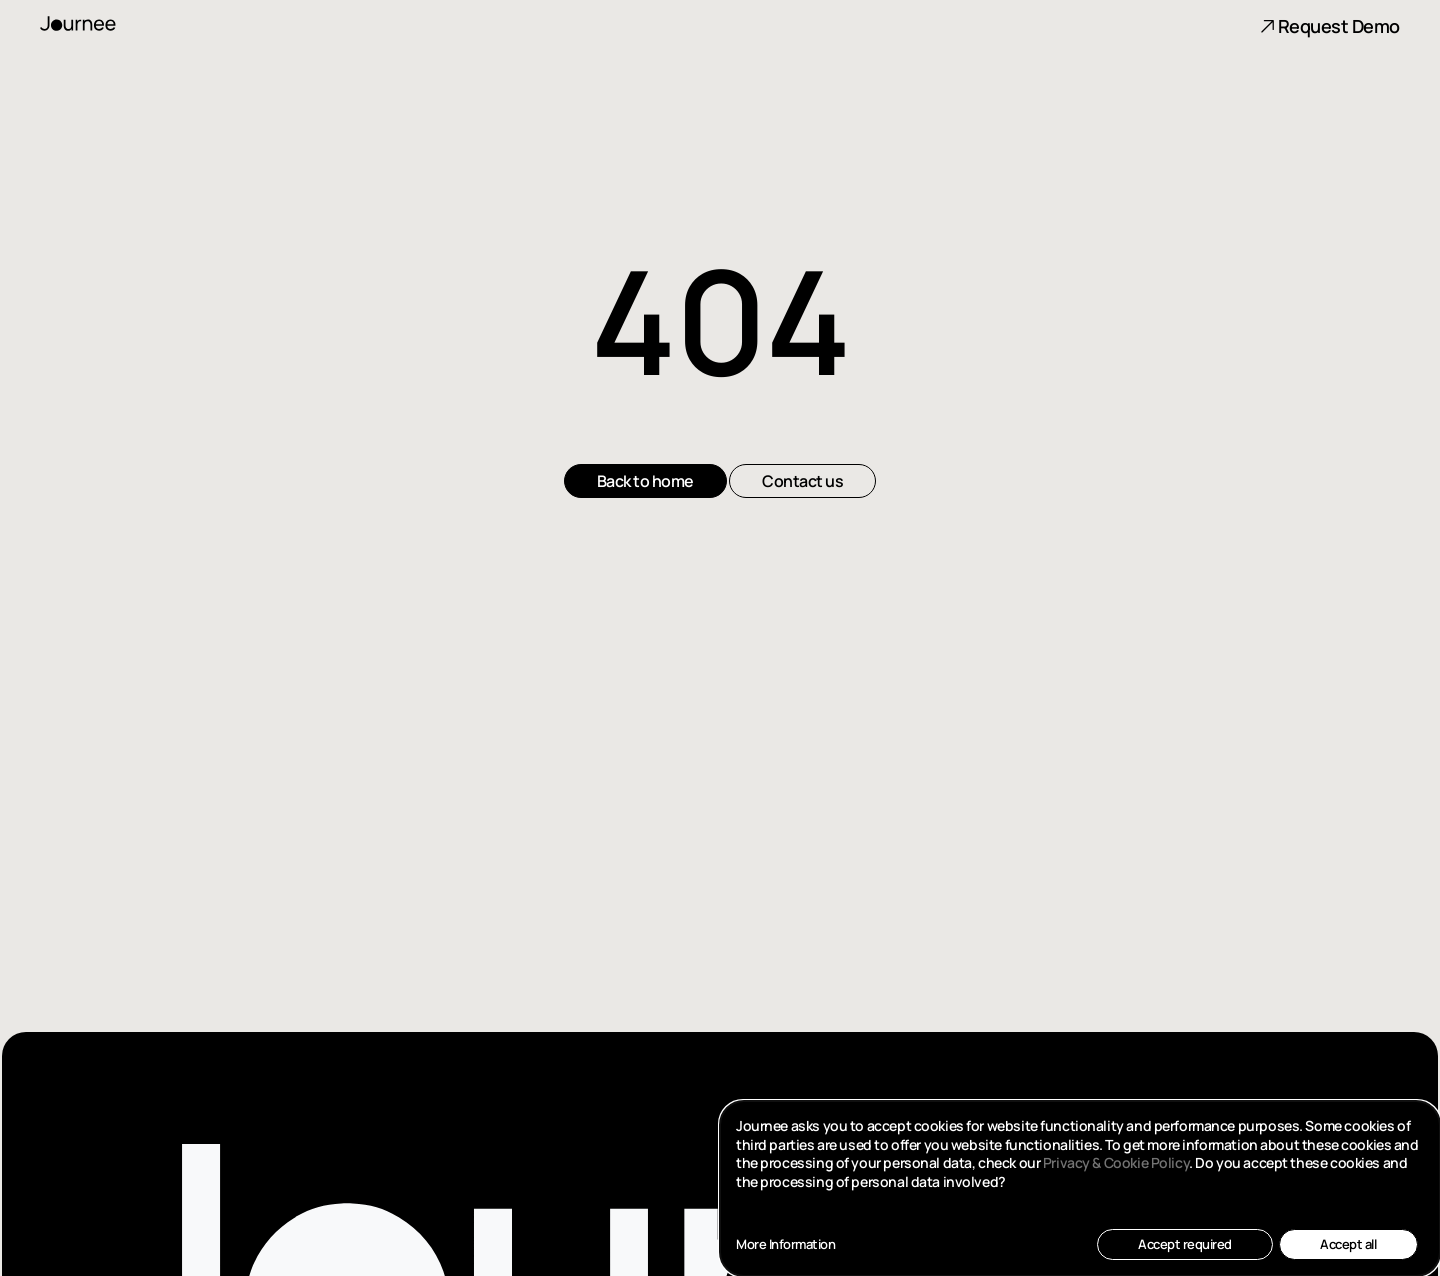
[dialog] (1080, 1188)
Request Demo (1330, 26)
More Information (785, 1244)
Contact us (802, 481)
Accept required (1185, 1244)
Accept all (1348, 1244)
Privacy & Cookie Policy (1116, 1162)
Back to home (645, 481)
